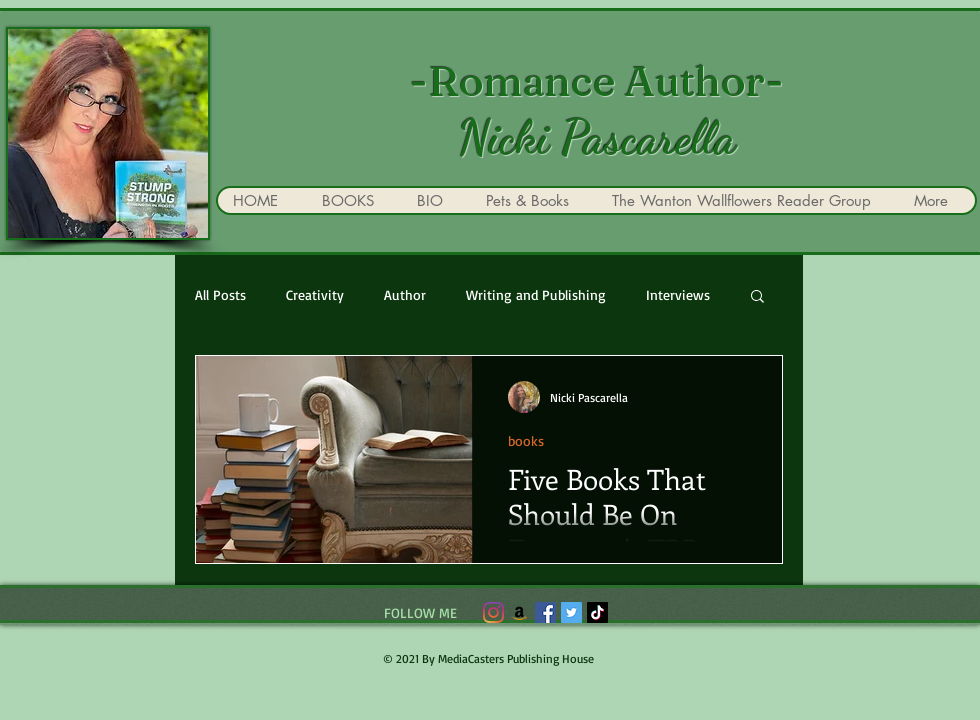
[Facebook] (545, 612)
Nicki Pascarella (597, 138)
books (526, 440)
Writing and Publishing (536, 294)
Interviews (678, 294)
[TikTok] (597, 612)
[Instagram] (493, 612)
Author (405, 294)
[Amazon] (519, 612)
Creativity (315, 294)
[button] (757, 297)
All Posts (220, 294)
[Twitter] (571, 612)
